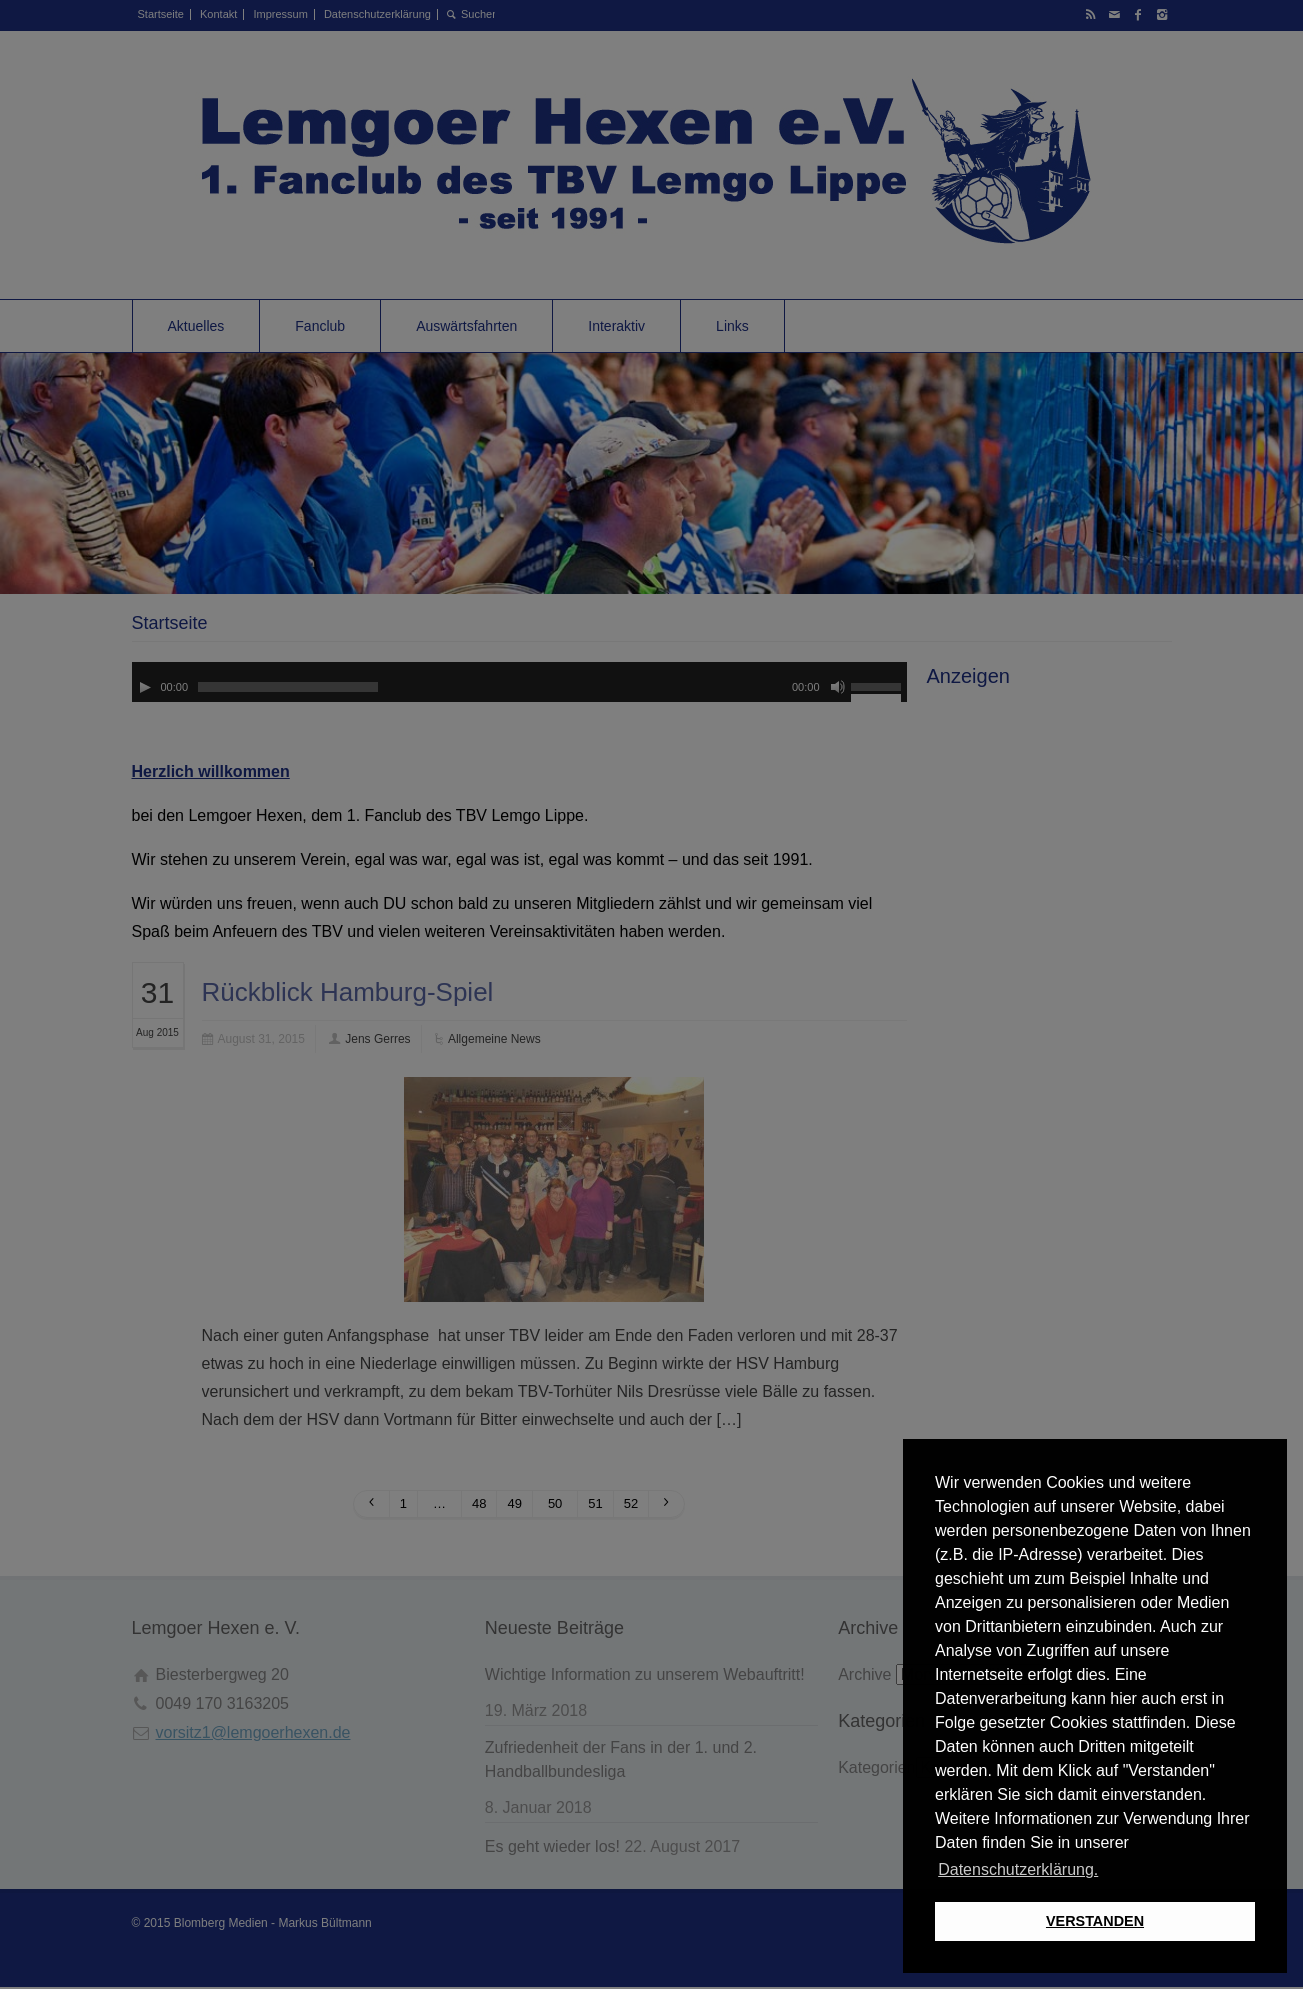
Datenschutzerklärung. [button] (1018, 1869)
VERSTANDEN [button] (1095, 1921)
